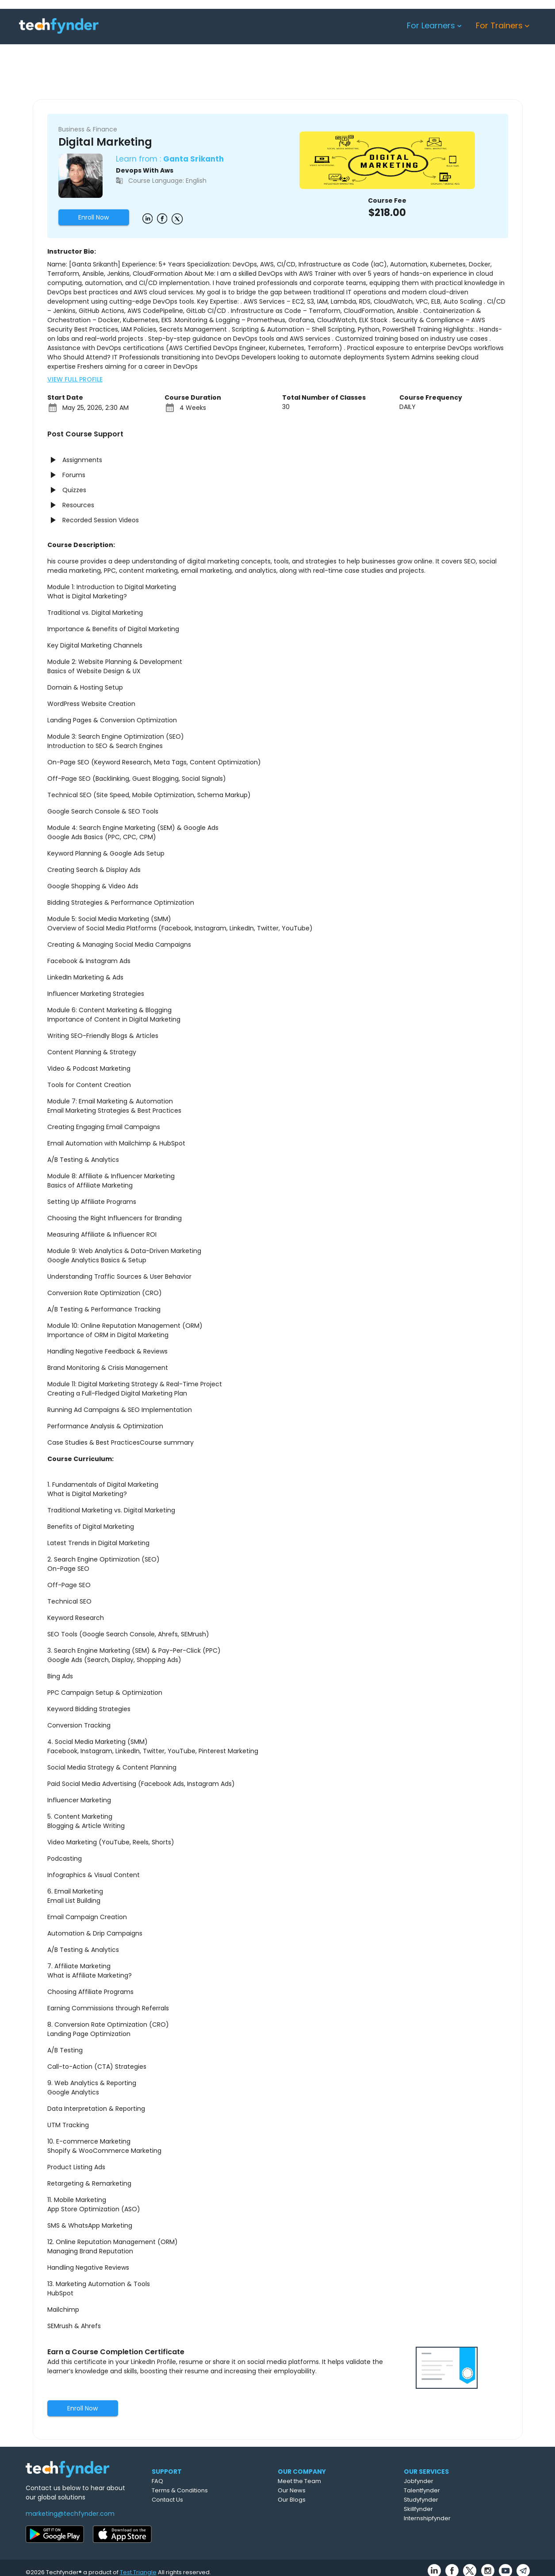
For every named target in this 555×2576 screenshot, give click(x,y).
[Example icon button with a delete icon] (147, 218)
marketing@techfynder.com (70, 2513)
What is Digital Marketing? (87, 1493)
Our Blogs (330, 2499)
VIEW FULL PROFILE (75, 379)
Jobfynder (458, 2481)
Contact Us (202, 2499)
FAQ (192, 2481)
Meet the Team (338, 2481)
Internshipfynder (466, 2518)
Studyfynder (460, 2499)
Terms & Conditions (215, 2490)
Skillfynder (457, 2509)
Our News (330, 2490)
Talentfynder (461, 2490)
